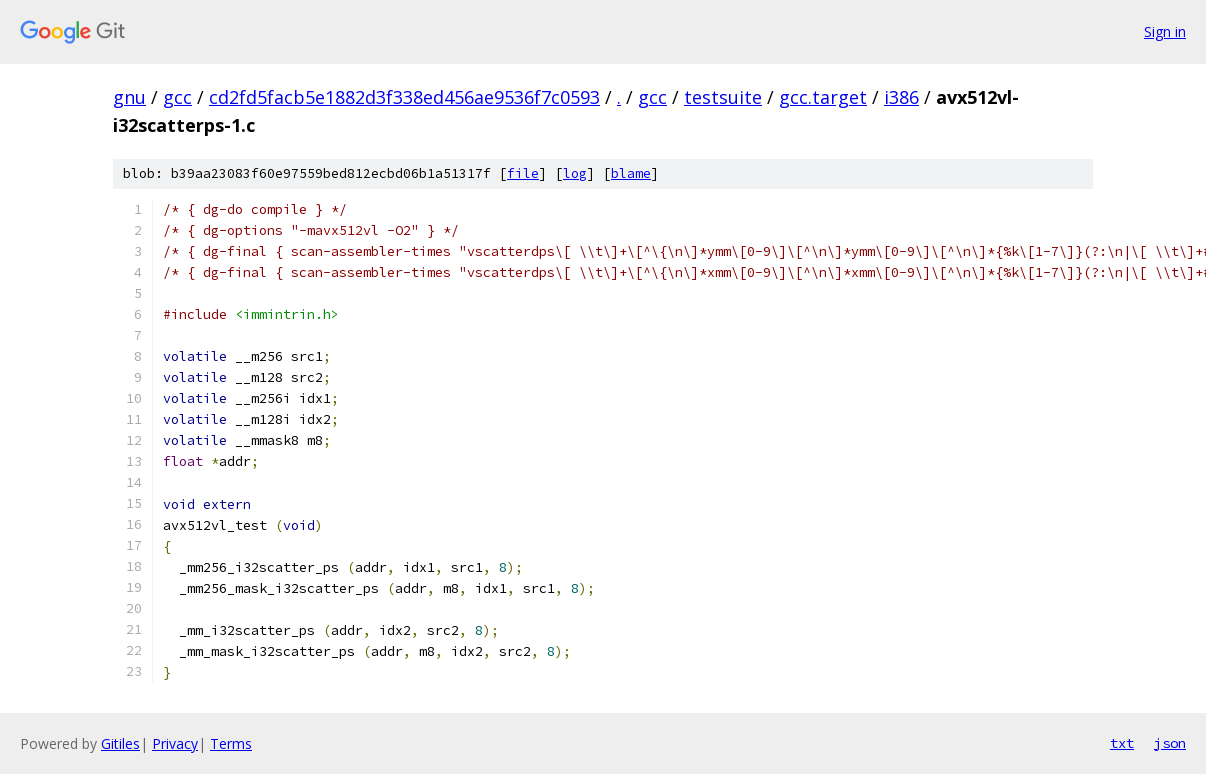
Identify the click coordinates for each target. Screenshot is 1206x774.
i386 (901, 97)
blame (631, 173)
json (1170, 743)
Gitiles (120, 743)
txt (1122, 743)
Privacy (175, 743)
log (575, 173)
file (523, 173)
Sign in (1165, 31)
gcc (177, 97)
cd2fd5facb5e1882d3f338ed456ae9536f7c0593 (404, 97)
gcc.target (823, 97)
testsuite (723, 97)
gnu (129, 97)
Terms (231, 743)
